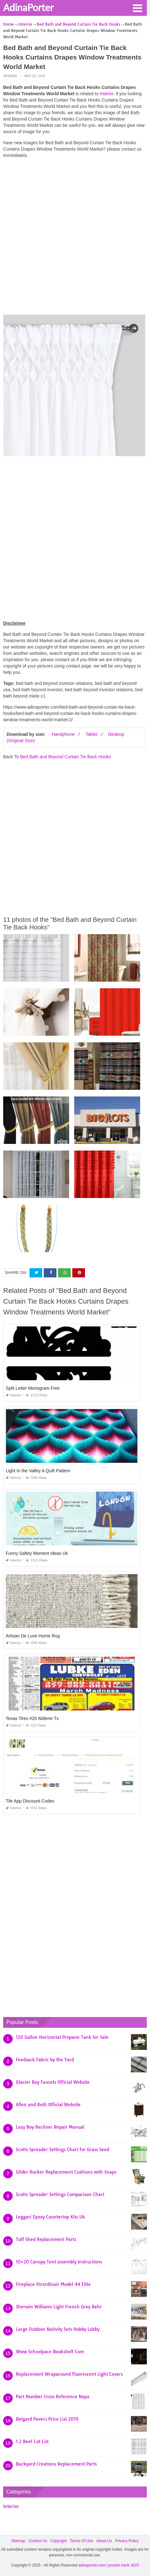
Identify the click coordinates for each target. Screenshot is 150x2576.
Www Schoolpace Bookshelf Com (50, 2352)
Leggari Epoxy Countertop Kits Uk (50, 2217)
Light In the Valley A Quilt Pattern (38, 1470)
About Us (104, 2541)
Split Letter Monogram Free (33, 1388)
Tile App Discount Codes (30, 1800)
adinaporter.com (92, 2565)
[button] (137, 7)
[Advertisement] (75, 238)
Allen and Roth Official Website (48, 2104)
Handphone (63, 734)
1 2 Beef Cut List (32, 2441)
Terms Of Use (81, 2541)
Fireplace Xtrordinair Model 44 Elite (53, 2284)
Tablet (91, 734)
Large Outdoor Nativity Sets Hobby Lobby (58, 2329)
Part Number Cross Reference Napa (52, 2396)
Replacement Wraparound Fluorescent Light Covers (69, 2374)
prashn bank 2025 (124, 2565)
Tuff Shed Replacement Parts (46, 2239)
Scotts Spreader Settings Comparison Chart (60, 2194)
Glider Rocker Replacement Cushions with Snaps (66, 2172)
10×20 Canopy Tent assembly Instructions (59, 2262)
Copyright (58, 2541)
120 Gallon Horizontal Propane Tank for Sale (62, 2037)
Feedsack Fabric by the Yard (45, 2060)
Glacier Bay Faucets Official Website (53, 2082)
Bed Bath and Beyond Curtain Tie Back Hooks (65, 756)
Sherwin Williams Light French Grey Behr (59, 2307)
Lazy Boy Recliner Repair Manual (50, 2127)
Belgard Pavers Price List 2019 (47, 2419)
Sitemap (18, 2541)
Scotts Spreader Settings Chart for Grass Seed (62, 2149)
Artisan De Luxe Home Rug (33, 1635)
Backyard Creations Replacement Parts (56, 2464)
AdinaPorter (28, 7)
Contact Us (37, 2541)
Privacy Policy (127, 2541)
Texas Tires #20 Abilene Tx (32, 1718)
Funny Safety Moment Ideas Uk (37, 1553)
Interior (10, 76)
